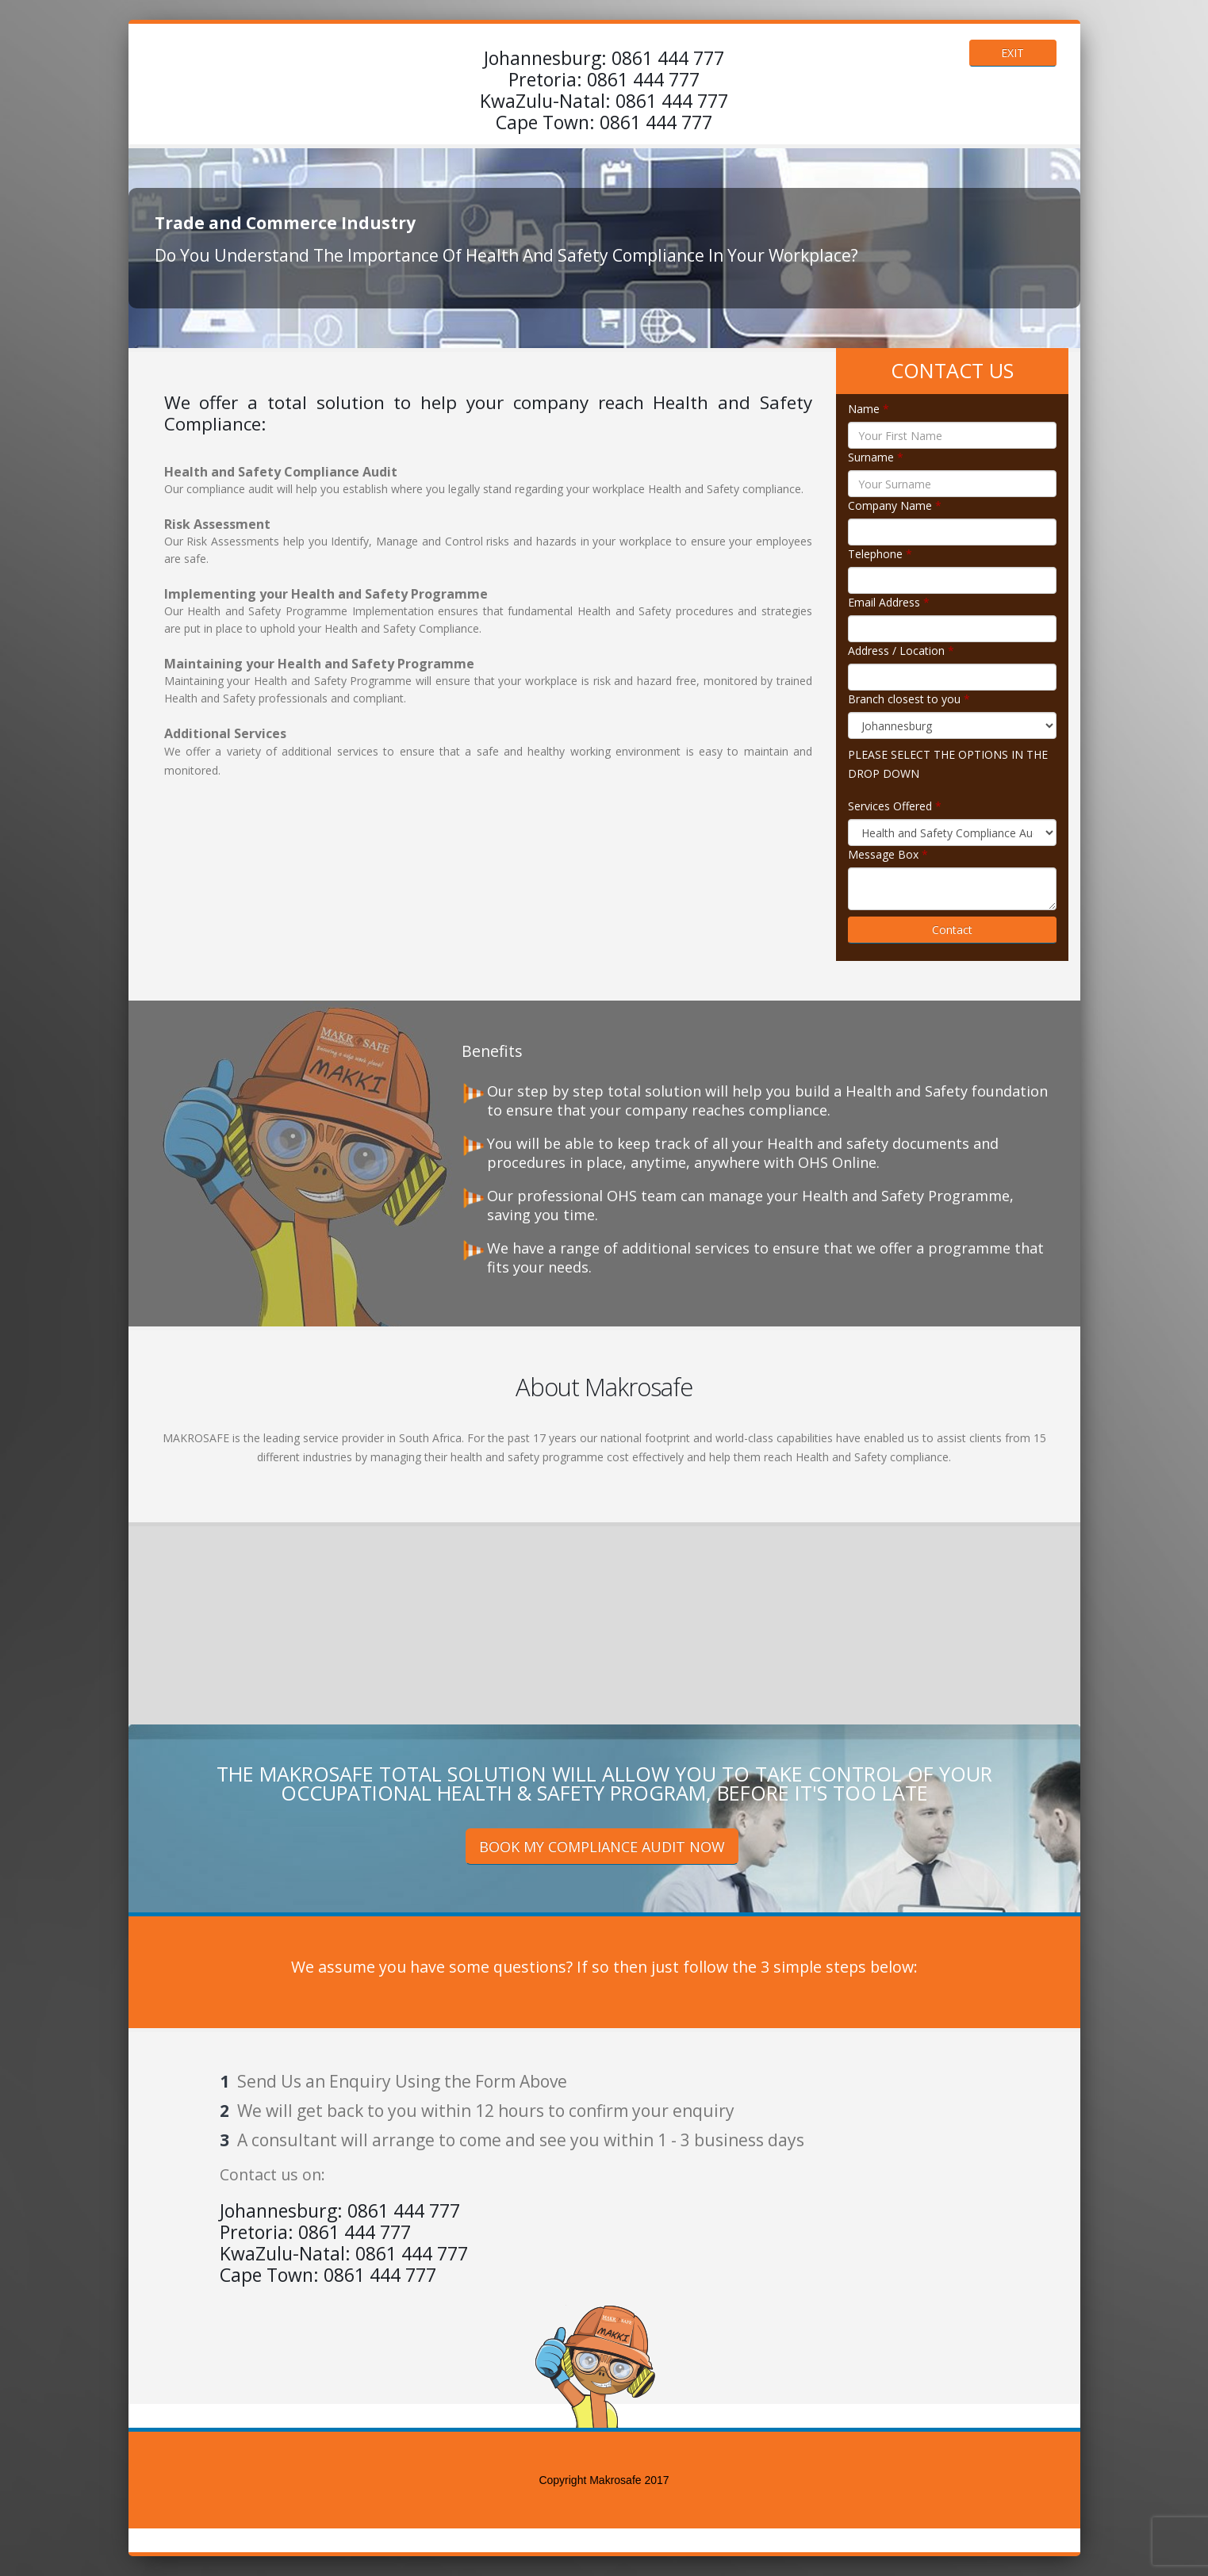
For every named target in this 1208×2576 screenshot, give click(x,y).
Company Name (894, 505)
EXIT (1012, 52)
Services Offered (894, 805)
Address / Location (901, 650)
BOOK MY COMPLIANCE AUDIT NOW (602, 1846)
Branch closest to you (909, 698)
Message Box (888, 854)
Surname (875, 457)
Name (868, 408)
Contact (952, 929)
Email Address (889, 602)
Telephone (880, 553)
